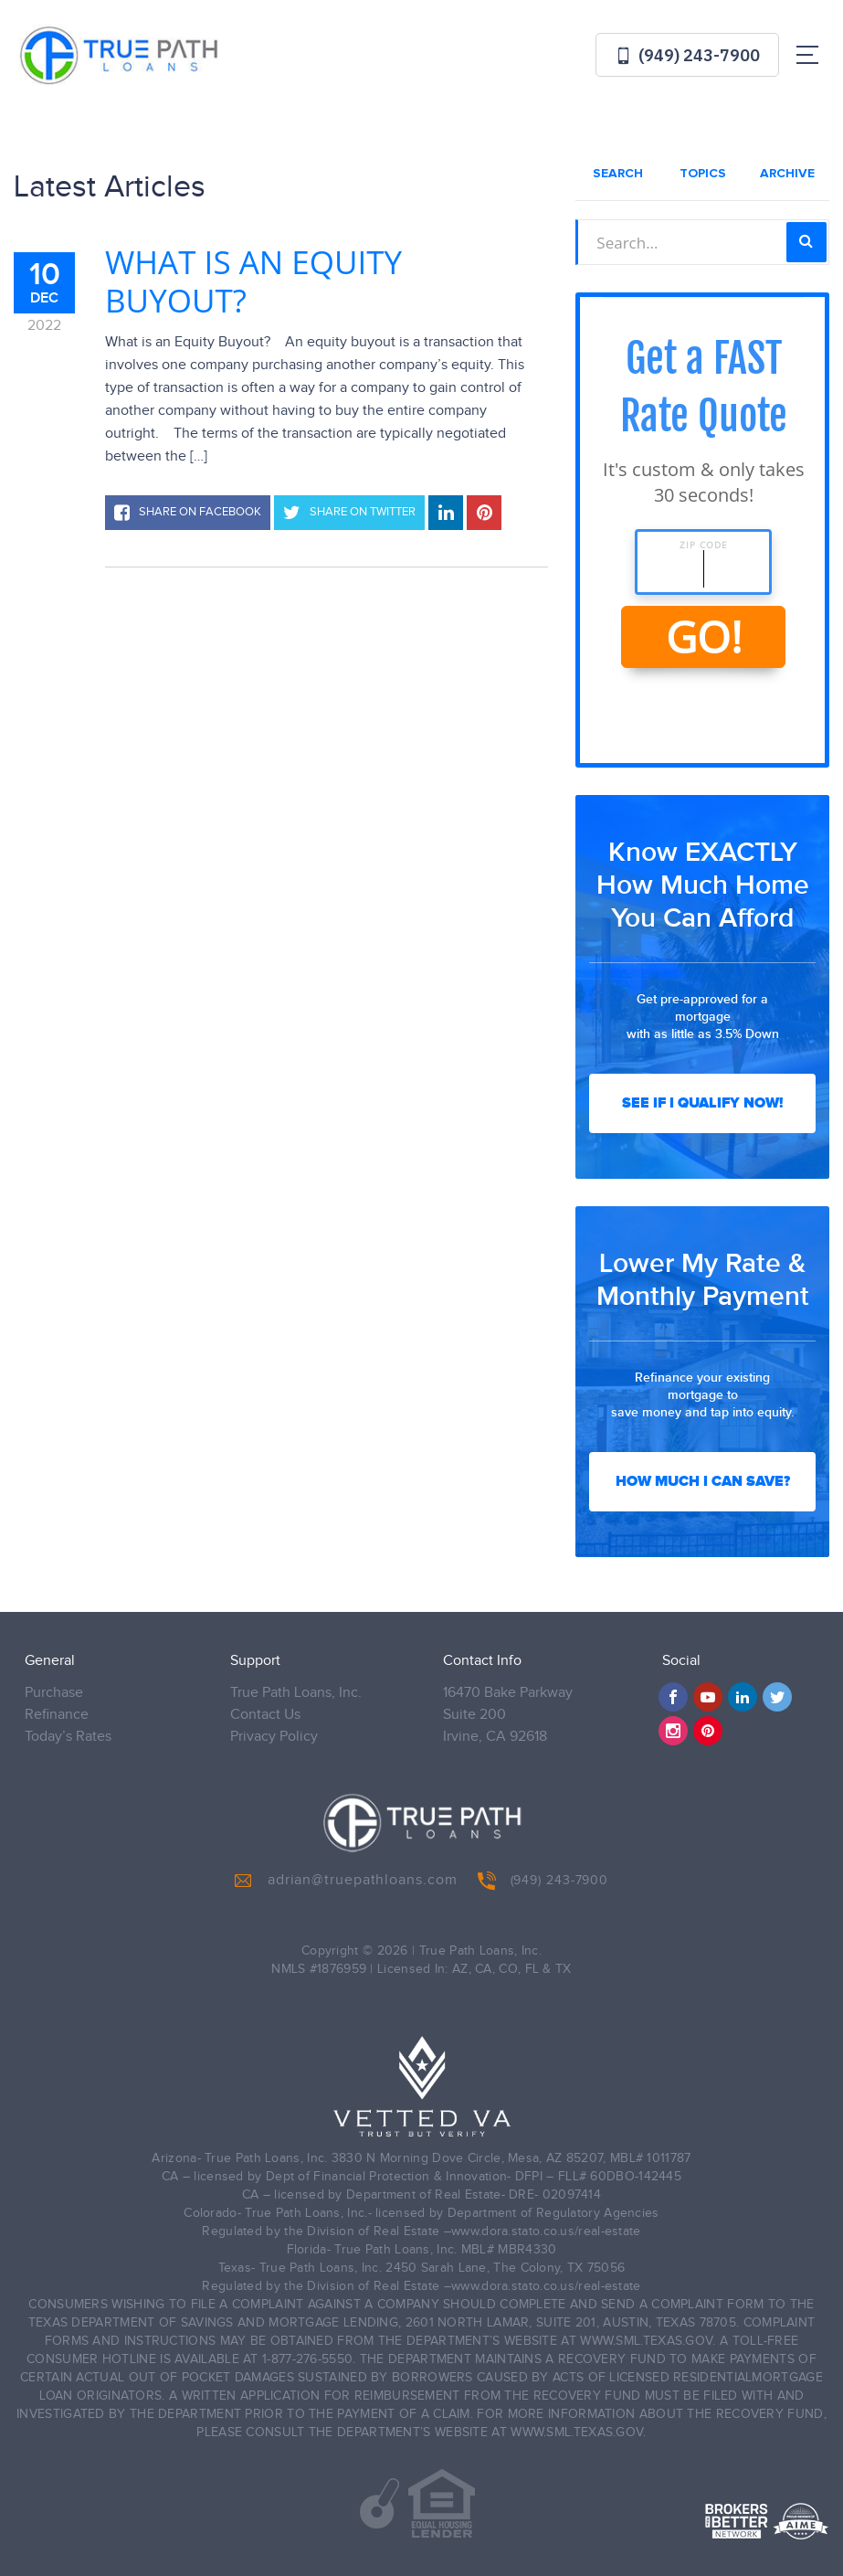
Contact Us (265, 1714)
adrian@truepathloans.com (346, 1881)
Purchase (54, 1692)
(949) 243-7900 (688, 55)
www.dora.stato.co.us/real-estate (546, 2231)
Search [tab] (618, 173)
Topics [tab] (703, 173)
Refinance (57, 1714)
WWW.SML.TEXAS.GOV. (647, 2341)
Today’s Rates (68, 1736)
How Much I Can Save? (703, 1481)
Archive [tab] (787, 173)
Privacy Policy (274, 1736)
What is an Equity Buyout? (253, 281)
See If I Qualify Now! (702, 1103)
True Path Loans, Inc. (296, 1692)
